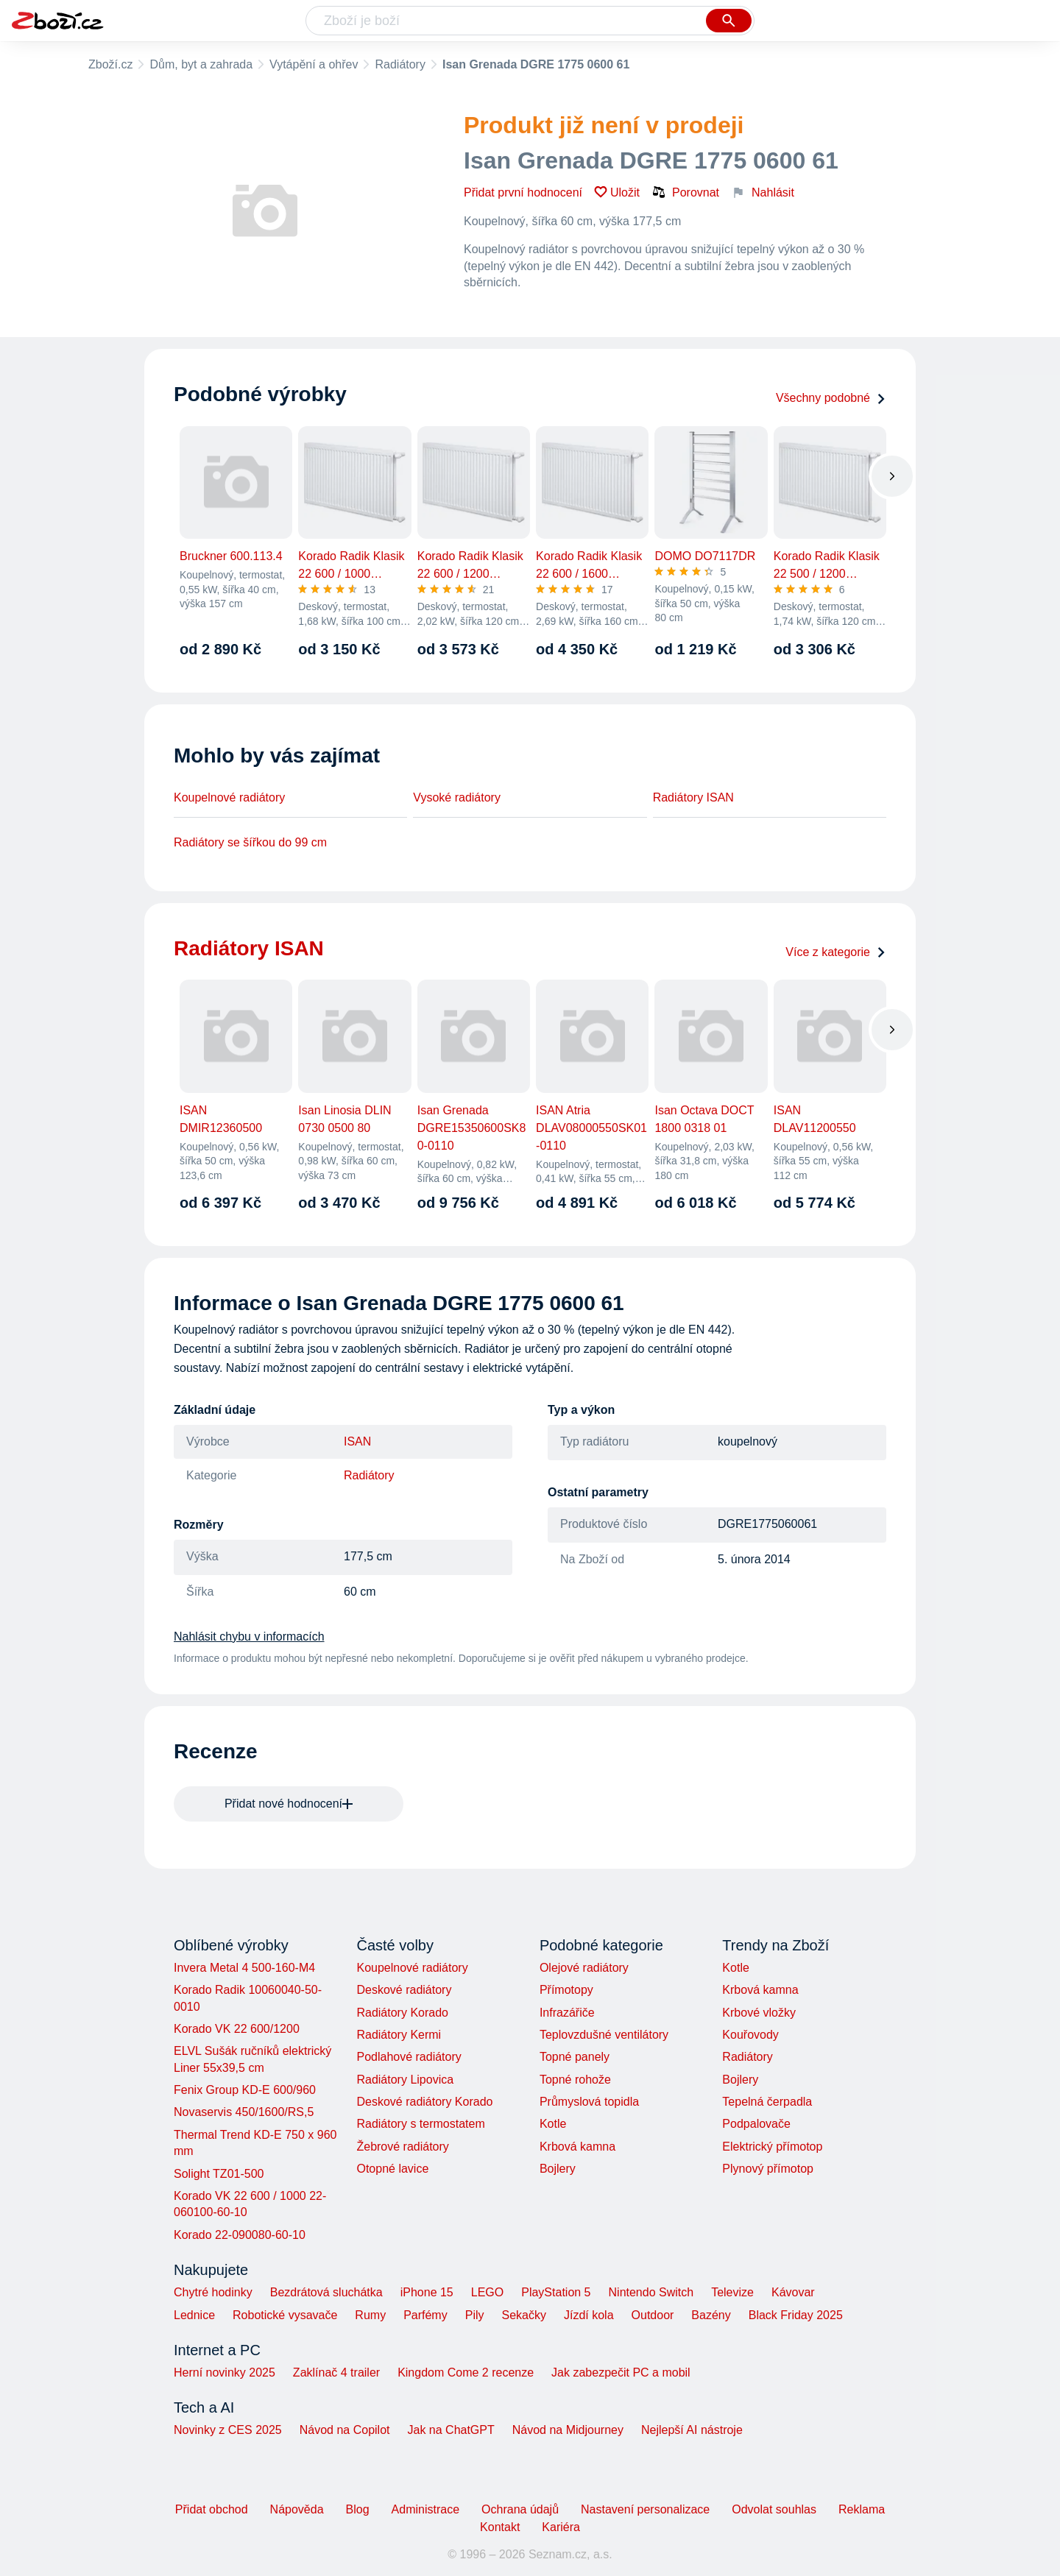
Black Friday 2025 (796, 2315)
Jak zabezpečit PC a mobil (620, 2372)
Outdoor (653, 2315)
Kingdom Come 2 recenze (466, 2372)
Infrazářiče (567, 2012)
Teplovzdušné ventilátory (604, 2034)
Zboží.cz (110, 64)
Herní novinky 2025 (224, 2372)
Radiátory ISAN (693, 797)
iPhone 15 (426, 2292)
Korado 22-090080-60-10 (239, 2235)
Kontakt (500, 2527)
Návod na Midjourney (567, 2430)
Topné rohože (575, 2079)
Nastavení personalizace (645, 2509)
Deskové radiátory (403, 1990)
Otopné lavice (392, 2168)
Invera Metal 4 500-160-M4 (244, 1967)
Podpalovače (756, 2123)
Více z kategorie (835, 952)
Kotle (553, 2123)
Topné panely (575, 2056)
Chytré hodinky (213, 2292)
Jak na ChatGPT (450, 2430)
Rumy (370, 2315)
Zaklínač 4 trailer (336, 2372)
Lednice (194, 2315)
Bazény (710, 2315)
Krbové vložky (759, 2012)
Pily (474, 2315)
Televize (732, 2292)
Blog (358, 2509)
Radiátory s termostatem (420, 2123)
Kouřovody (750, 2034)
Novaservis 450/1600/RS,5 (244, 2112)
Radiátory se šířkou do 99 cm (250, 842)
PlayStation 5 (555, 2292)
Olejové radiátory (584, 1967)
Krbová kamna (577, 2146)
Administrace (425, 2509)
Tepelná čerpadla (767, 2101)
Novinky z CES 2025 (228, 2430)
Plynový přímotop (767, 2168)
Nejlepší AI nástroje (692, 2430)
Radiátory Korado (402, 2012)
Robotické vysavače (285, 2315)
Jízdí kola (589, 2315)
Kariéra (561, 2527)
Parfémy (425, 2315)
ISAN (357, 1441)
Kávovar (793, 2292)
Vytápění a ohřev (313, 64)
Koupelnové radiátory (229, 797)
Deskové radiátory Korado (424, 2101)
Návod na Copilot (345, 2430)
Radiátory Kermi (398, 2034)
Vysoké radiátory (457, 797)
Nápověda (297, 2509)
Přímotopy (566, 1990)
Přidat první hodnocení (523, 192)
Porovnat (685, 192)
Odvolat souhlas (774, 2509)
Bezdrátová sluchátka (326, 2292)
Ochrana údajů (520, 2509)
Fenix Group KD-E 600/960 (245, 2090)
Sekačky (523, 2315)
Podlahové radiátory (408, 2056)
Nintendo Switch (651, 2292)
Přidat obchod (211, 2509)
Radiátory (400, 64)
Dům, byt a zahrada (200, 64)
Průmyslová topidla (589, 2101)
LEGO (487, 2292)
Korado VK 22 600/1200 (237, 2029)
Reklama (861, 2509)
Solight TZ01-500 (219, 2174)
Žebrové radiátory (402, 2146)
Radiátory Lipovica (404, 2079)
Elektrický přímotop (772, 2146)
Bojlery (558, 2168)
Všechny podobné (831, 398)
